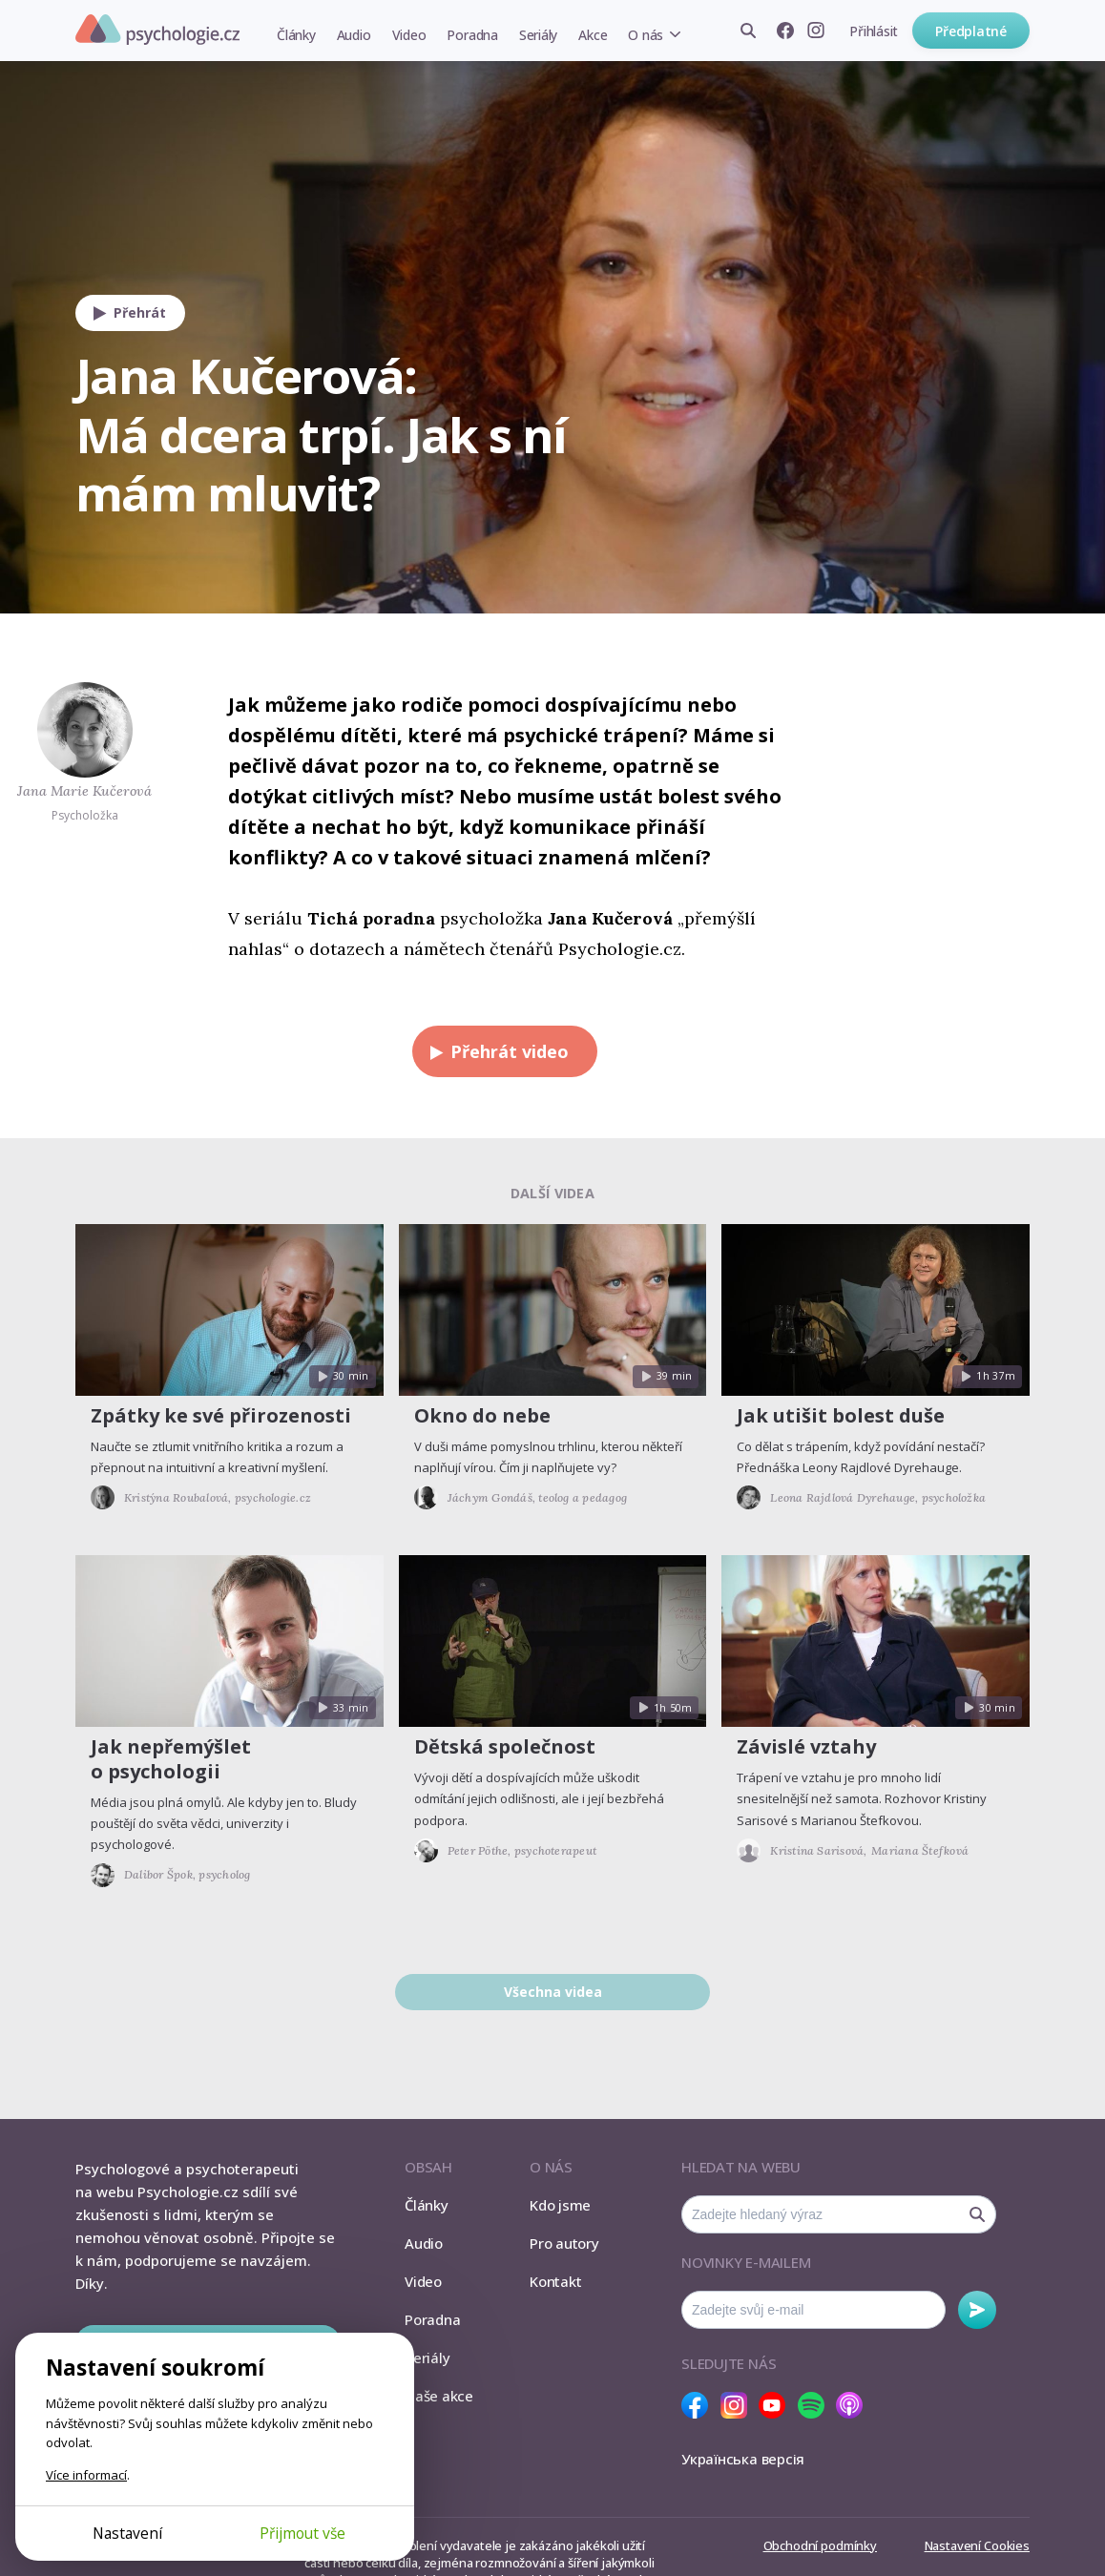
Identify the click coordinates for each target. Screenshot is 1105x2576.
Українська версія (742, 2458)
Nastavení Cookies (977, 2545)
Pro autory (564, 2243)
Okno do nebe (482, 1415)
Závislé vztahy (806, 1746)
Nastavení (127, 2533)
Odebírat (977, 2310)
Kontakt (555, 2281)
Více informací (86, 2474)
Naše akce (439, 2395)
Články (296, 35)
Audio (354, 35)
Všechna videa (553, 1992)
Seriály (538, 35)
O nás (645, 35)
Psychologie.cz (157, 29)
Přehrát (125, 312)
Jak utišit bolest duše (841, 1415)
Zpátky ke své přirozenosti (221, 1415)
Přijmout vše (302, 2533)
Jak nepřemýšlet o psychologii (171, 1759)
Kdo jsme (560, 2204)
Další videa (552, 1193)
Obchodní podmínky (820, 2545)
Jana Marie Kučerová (84, 791)
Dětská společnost (504, 1746)
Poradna (472, 35)
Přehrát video (495, 1051)
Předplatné (971, 31)
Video (409, 35)
